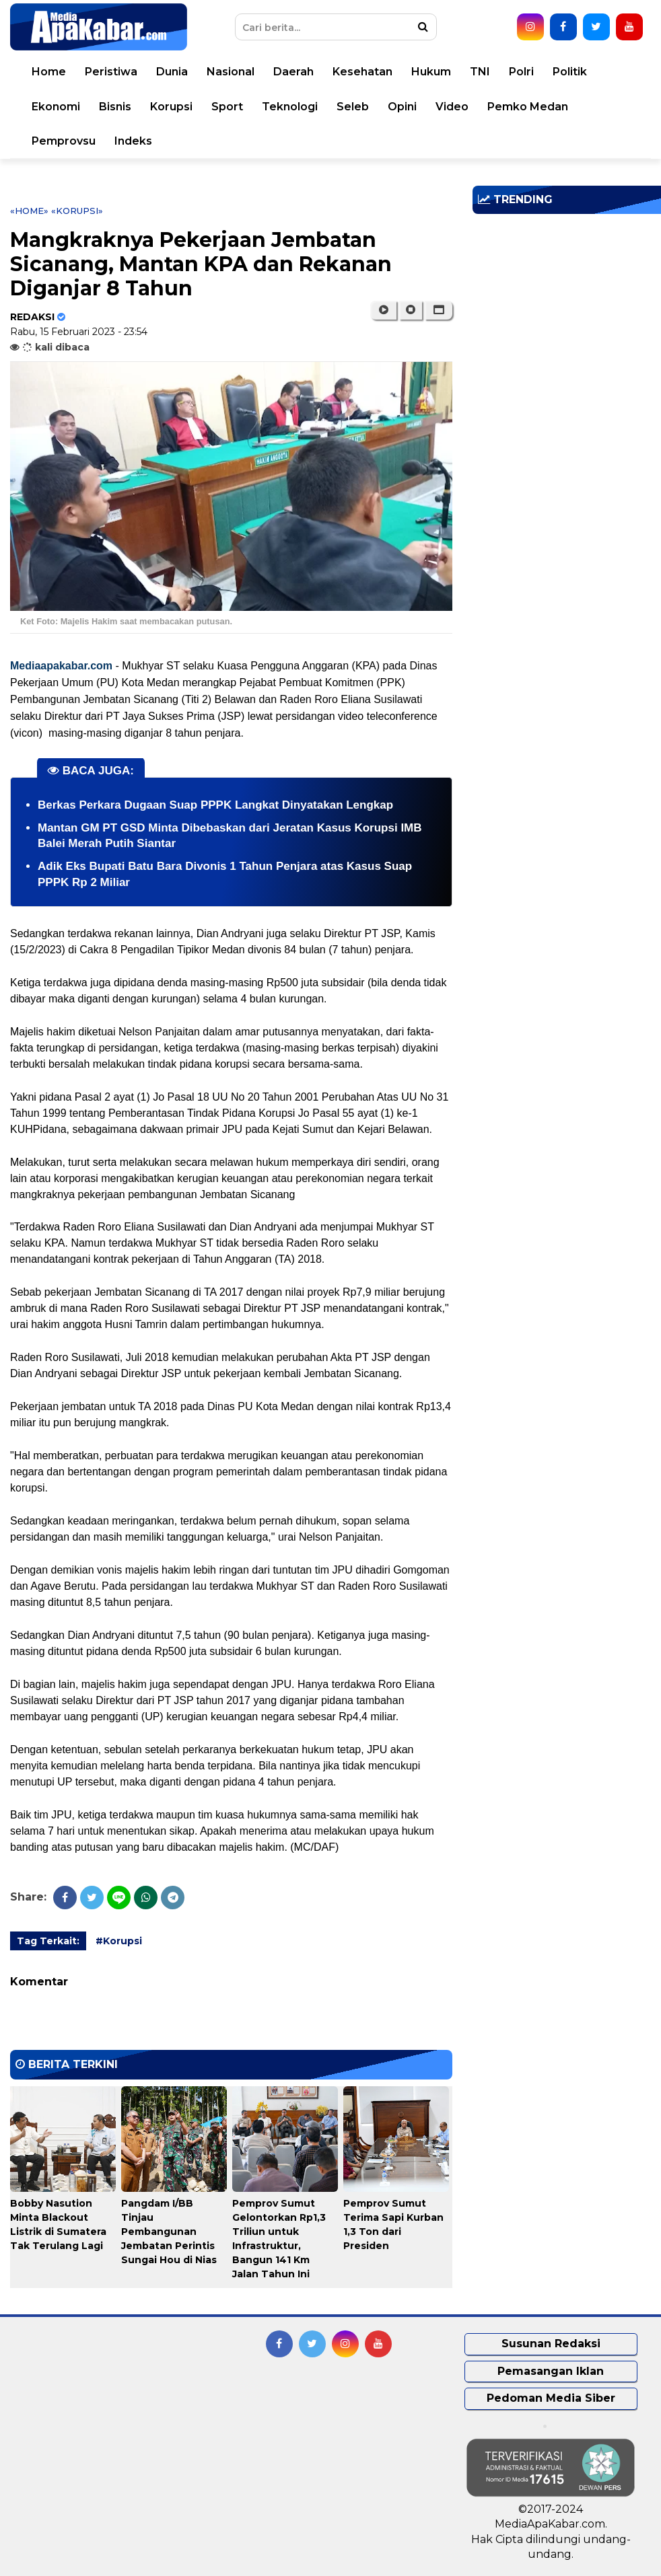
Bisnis (115, 106)
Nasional (230, 71)
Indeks (133, 141)
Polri (521, 71)
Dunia (172, 71)
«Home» (29, 210)
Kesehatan (362, 71)
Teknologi (290, 106)
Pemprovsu (64, 141)
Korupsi (171, 106)
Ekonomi (56, 106)
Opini (402, 106)
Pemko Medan (527, 106)
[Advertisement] (566, 318)
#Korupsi (119, 1941)
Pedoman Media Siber (551, 2398)
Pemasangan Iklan (550, 2371)
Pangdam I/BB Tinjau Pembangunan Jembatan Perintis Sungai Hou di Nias (169, 2231)
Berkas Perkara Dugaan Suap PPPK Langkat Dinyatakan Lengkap (215, 805)
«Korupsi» (77, 210)
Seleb (353, 106)
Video (452, 106)
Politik (570, 71)
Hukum (431, 71)
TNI (480, 71)
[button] (438, 310)
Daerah (293, 71)
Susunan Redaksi (550, 2343)
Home (49, 71)
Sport (227, 106)
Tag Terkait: (48, 1941)
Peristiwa (111, 71)
